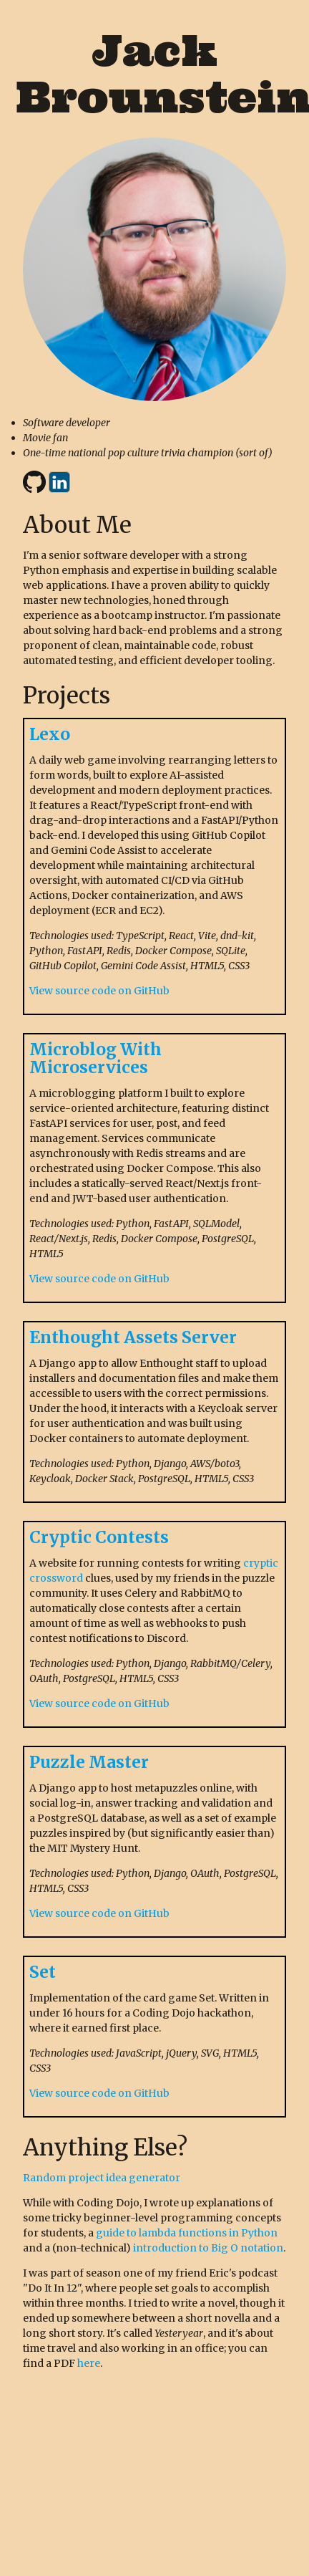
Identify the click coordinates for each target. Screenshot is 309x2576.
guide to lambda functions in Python (187, 2232)
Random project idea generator (101, 2177)
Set (42, 1971)
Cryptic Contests (99, 1537)
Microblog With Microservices (95, 1058)
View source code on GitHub (99, 990)
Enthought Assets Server (133, 1337)
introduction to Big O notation (208, 2247)
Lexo (49, 734)
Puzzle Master (89, 1761)
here (88, 2363)
